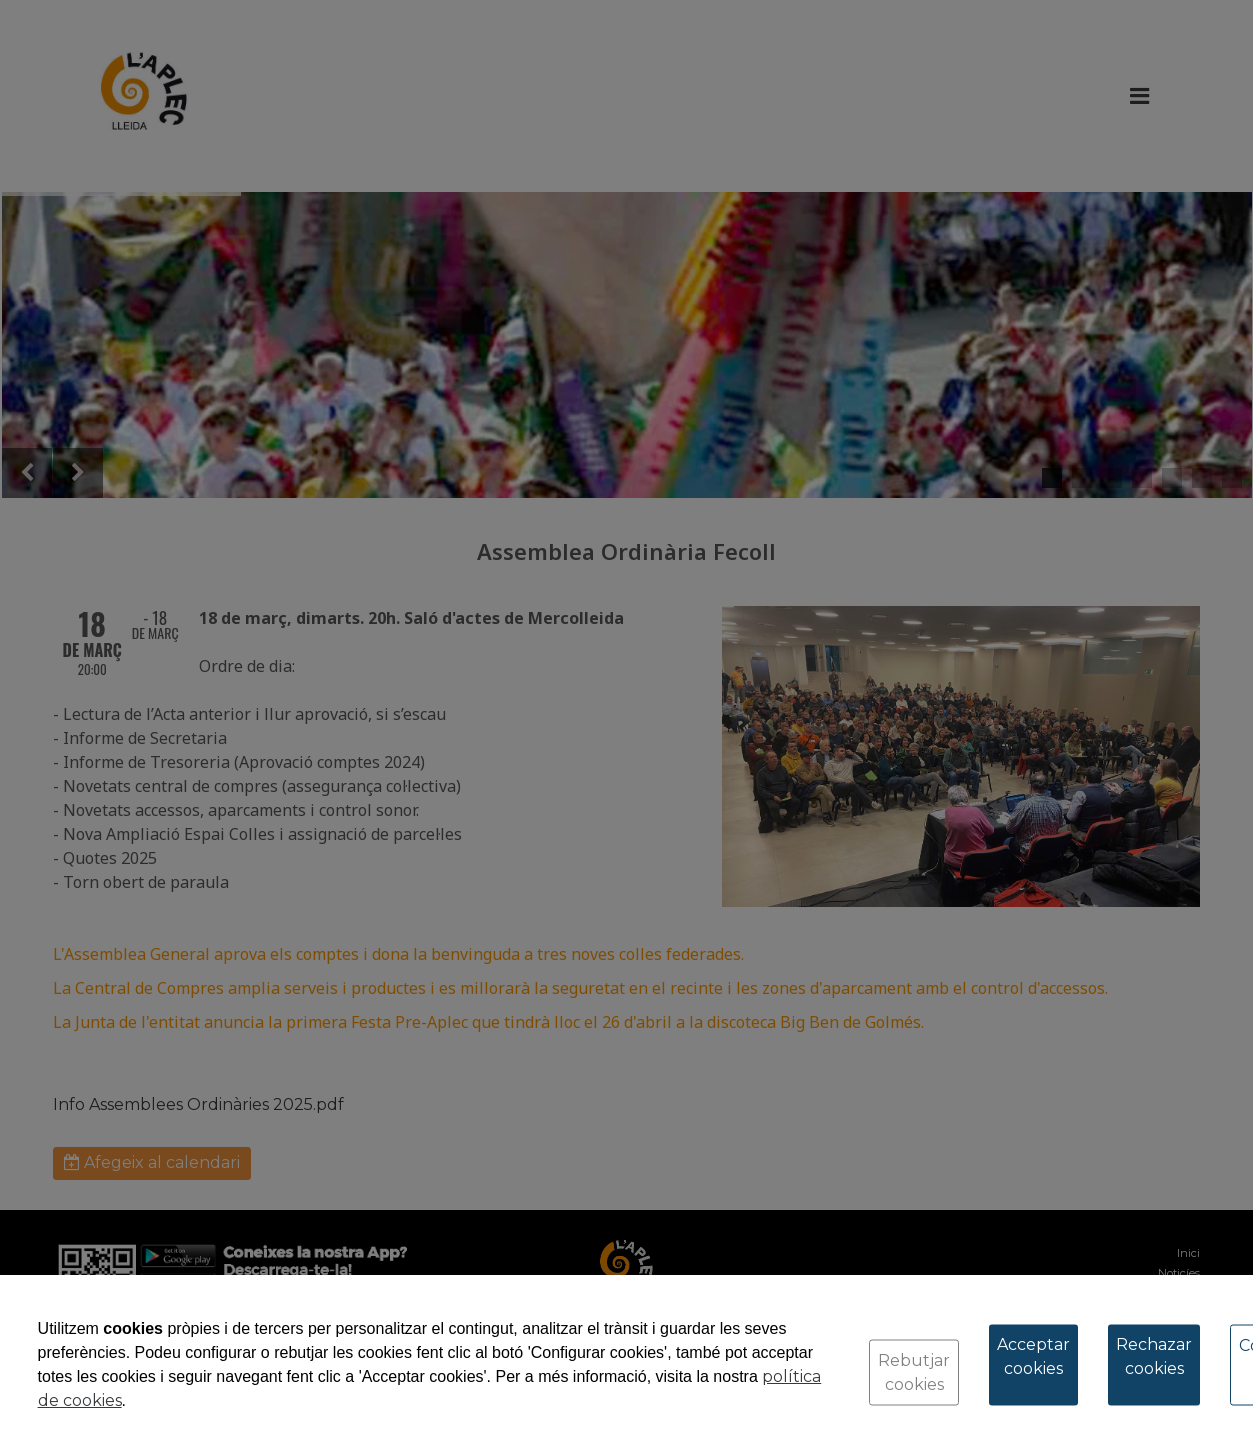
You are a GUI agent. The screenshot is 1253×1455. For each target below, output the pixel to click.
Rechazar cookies (1154, 1356)
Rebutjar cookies (914, 1372)
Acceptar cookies (1033, 1356)
